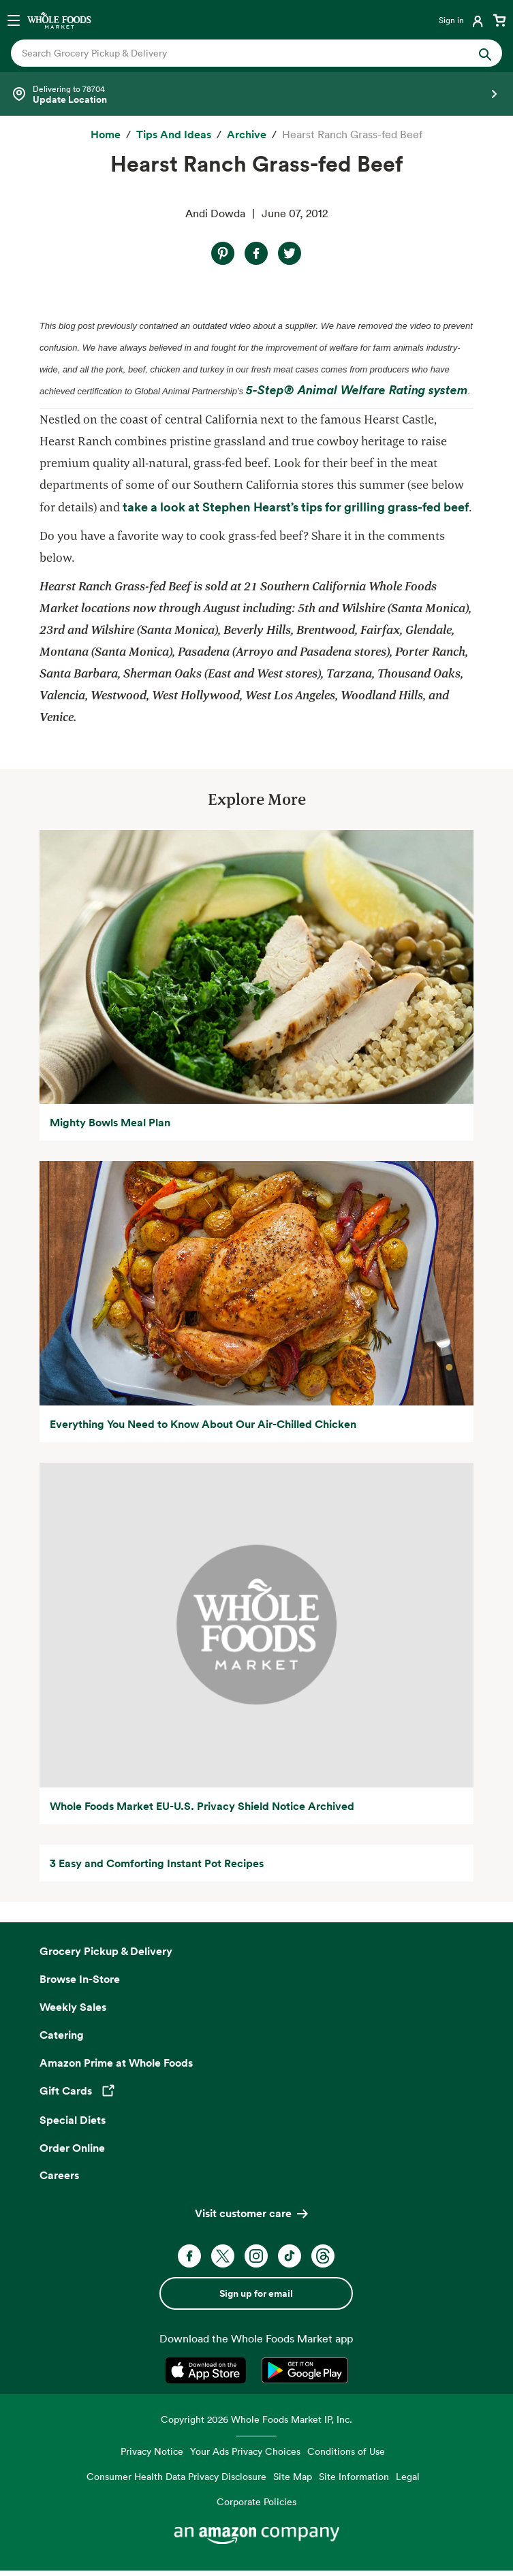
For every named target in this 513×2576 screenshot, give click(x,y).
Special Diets (73, 2119)
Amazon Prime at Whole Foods (116, 2062)
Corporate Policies (256, 2501)
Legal (408, 2476)
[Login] (462, 20)
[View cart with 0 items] (499, 20)
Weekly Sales (73, 2006)
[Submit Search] (485, 53)
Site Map (292, 2476)
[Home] (106, 135)
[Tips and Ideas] (173, 135)
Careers (59, 2174)
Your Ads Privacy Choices (245, 2451)
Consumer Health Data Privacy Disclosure (176, 2476)
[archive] (246, 135)
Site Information (354, 2476)
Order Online (72, 2147)
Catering (62, 2034)
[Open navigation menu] (13, 20)
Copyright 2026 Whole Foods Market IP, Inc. (256, 2419)
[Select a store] (256, 94)
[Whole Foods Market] (59, 20)
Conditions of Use (346, 2451)
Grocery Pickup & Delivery (106, 1950)
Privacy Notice (152, 2451)
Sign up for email (256, 2293)
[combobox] (233, 53)
